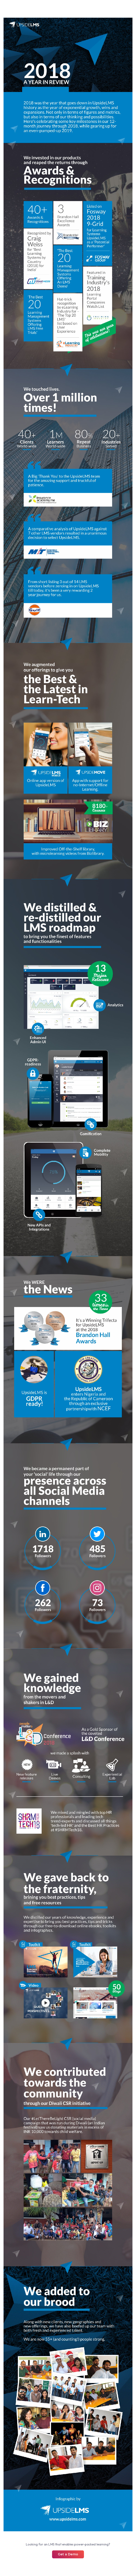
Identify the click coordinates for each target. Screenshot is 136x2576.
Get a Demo (68, 2554)
